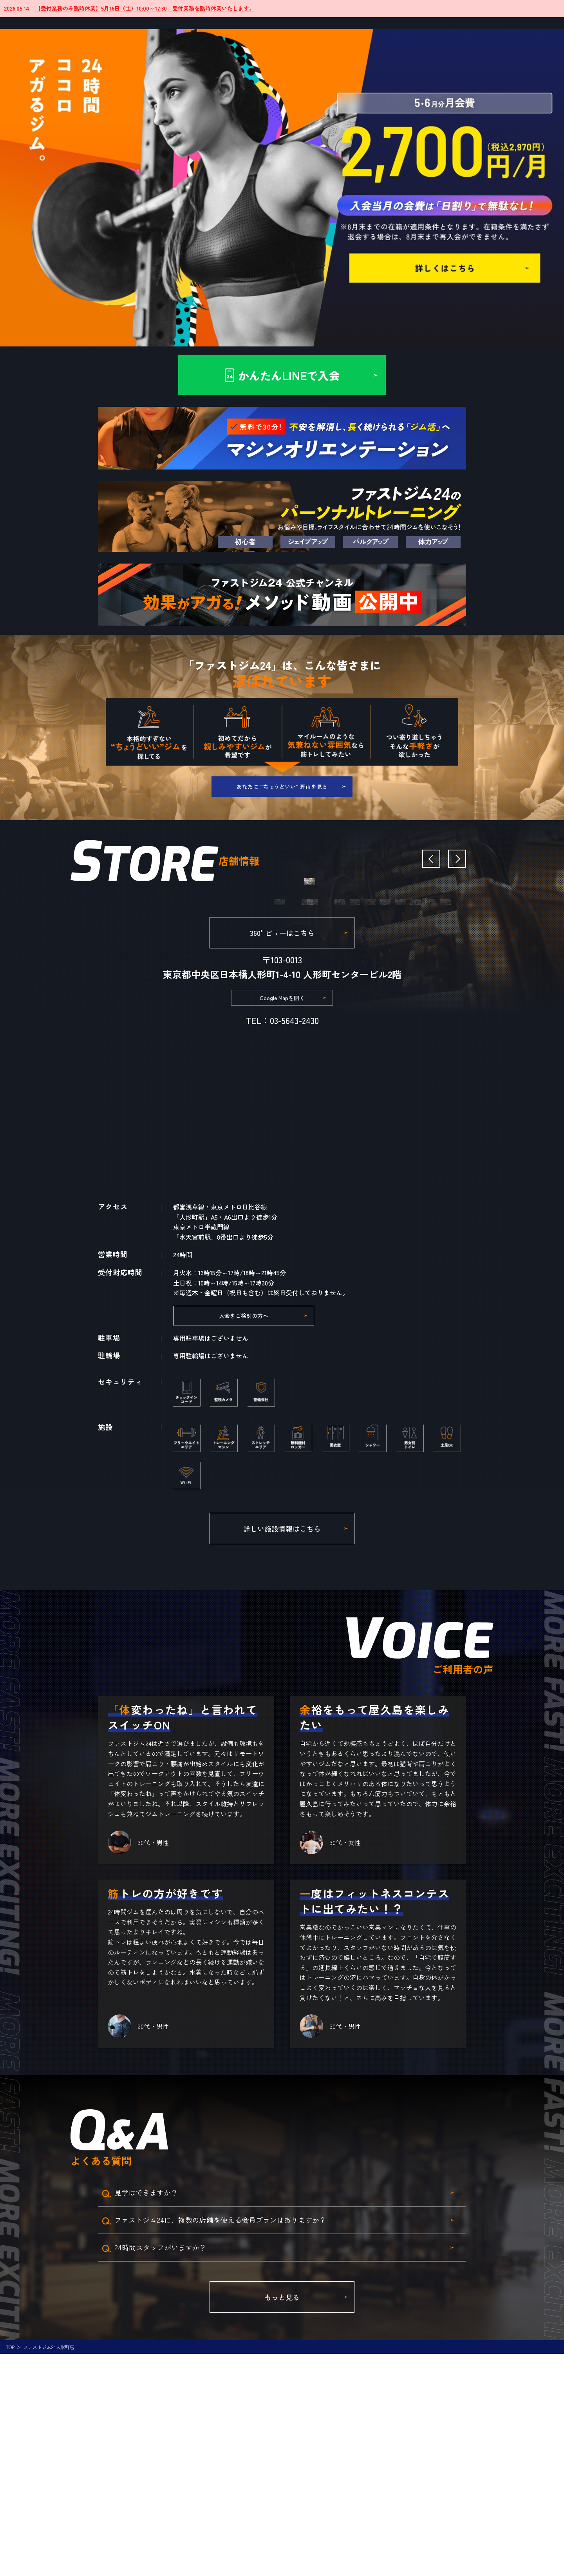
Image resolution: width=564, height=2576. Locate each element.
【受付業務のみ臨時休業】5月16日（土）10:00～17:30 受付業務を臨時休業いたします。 (145, 8)
